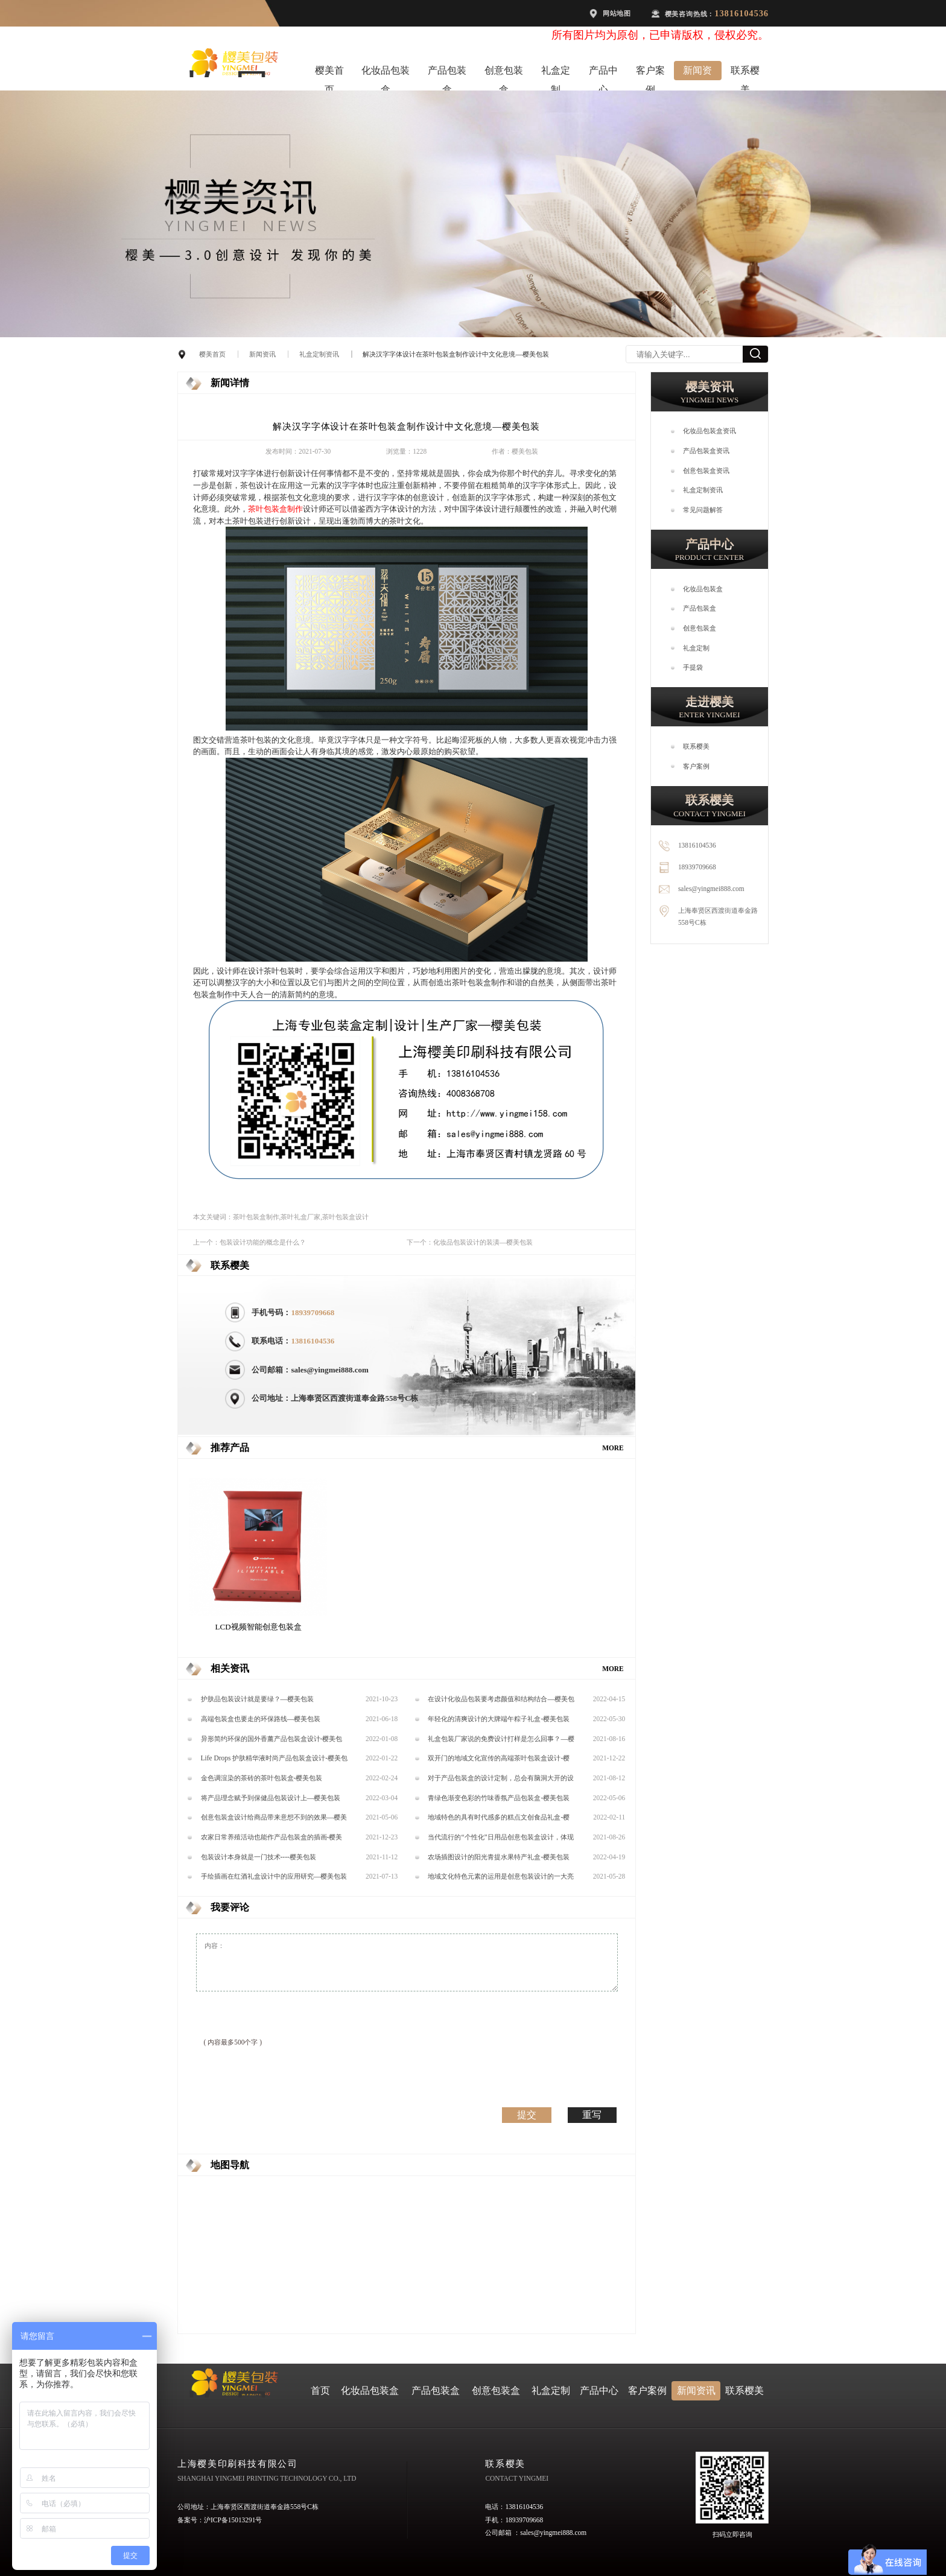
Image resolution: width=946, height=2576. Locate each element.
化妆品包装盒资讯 (709, 430)
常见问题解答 (703, 509)
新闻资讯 (697, 73)
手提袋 (693, 667)
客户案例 (650, 73)
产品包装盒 (447, 73)
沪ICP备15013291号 (233, 2520)
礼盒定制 (555, 73)
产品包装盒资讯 (706, 450)
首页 (320, 2390)
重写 (592, 2114)
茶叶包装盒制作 (275, 508)
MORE (613, 1447)
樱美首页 (329, 73)
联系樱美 (745, 73)
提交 (526, 2114)
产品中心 (603, 73)
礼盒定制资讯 (319, 354)
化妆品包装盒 (385, 73)
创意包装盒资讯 (706, 470)
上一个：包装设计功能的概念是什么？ (249, 1242)
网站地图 (617, 13)
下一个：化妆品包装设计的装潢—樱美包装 (470, 1242)
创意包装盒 (503, 73)
